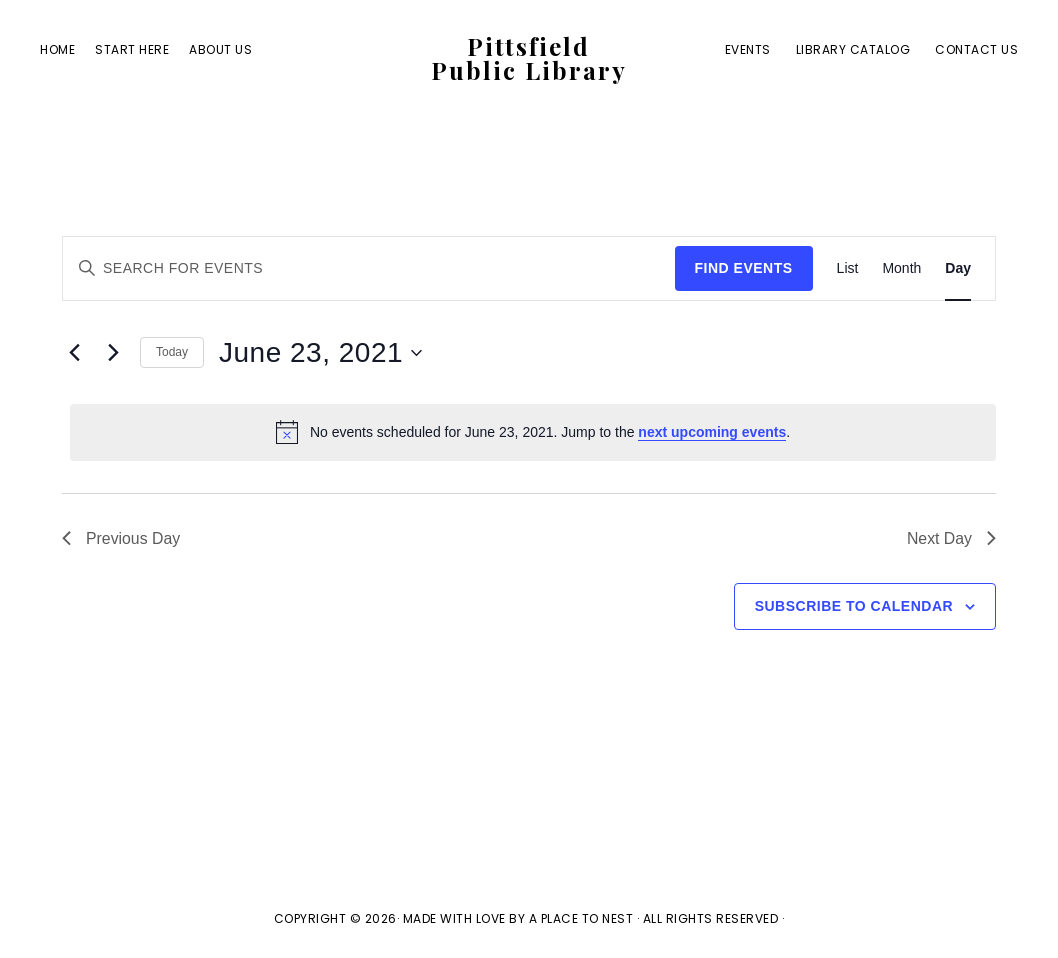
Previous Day (121, 538)
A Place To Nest (581, 918)
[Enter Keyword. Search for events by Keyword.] (369, 268)
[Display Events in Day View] (958, 268)
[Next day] (113, 353)
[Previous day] (74, 353)
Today (172, 352)
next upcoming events (712, 432)
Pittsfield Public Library (529, 59)
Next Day (951, 538)
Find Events (744, 268)
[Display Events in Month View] (901, 268)
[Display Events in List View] (848, 268)
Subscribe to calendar (854, 606)
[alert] (533, 432)
